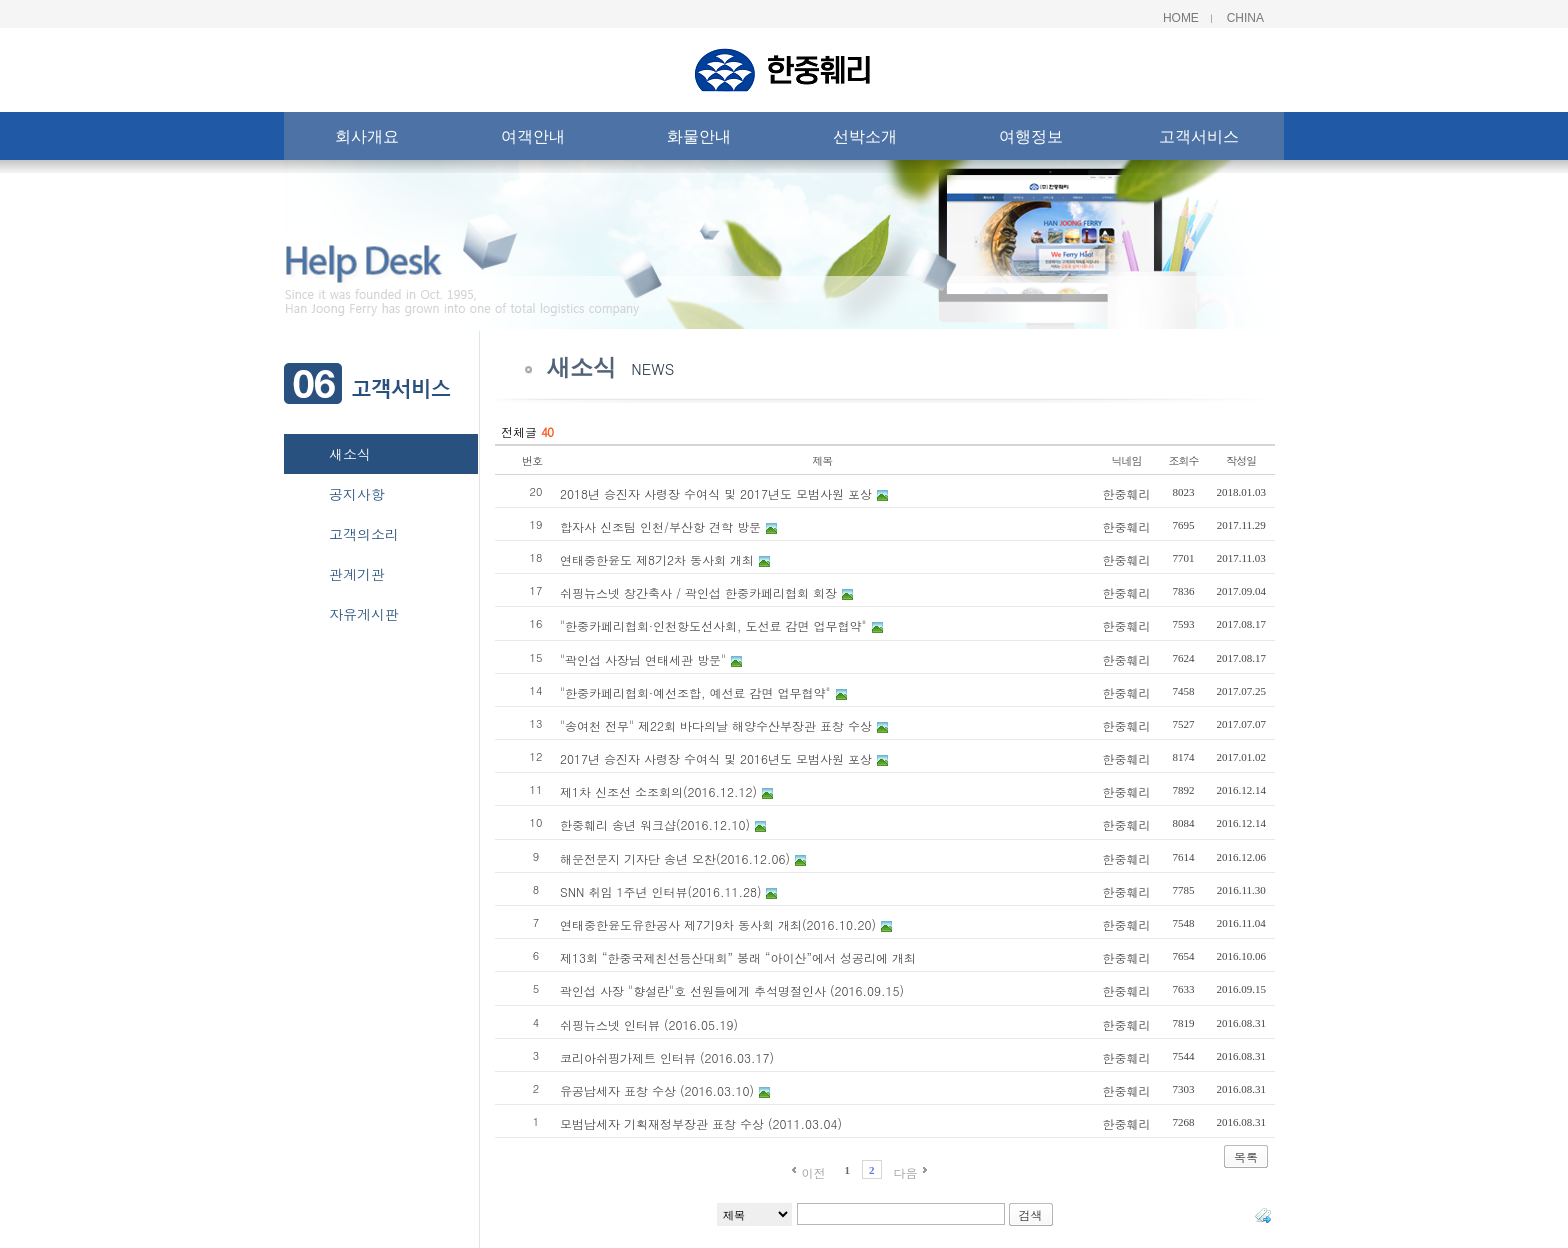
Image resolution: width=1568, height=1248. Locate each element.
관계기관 (357, 574)
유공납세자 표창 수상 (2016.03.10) (657, 1090)
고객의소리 (364, 534)
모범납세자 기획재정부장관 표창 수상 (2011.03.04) (701, 1123)
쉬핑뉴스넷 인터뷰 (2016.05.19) (649, 1024)
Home (1181, 18)
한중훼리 (1127, 493)
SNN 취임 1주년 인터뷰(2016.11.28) (660, 891)
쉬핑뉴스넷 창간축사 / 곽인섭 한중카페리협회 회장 (698, 592)
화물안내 (699, 140)
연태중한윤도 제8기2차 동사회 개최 (657, 559)
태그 (1263, 1215)
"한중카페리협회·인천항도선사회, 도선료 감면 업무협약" (713, 625)
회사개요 (367, 140)
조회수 (1184, 460)
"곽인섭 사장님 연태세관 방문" (643, 659)
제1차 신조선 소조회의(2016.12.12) (658, 791)
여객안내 (533, 140)
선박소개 (865, 140)
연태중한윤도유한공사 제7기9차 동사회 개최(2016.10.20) (718, 924)
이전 (813, 1172)
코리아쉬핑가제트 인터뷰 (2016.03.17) (667, 1057)
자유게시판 (364, 614)
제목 (822, 460)
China (1245, 18)
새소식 (350, 454)
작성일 (1241, 460)
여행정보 (1031, 140)
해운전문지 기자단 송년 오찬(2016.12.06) (675, 858)
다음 (906, 1172)
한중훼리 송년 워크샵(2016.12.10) (655, 824)
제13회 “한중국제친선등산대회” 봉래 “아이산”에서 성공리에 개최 (738, 957)
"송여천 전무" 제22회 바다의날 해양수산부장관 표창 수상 (716, 725)
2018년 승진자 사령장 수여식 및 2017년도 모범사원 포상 (716, 493)
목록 (1246, 1156)
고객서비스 (1199, 140)
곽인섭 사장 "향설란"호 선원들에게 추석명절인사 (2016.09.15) (732, 990)
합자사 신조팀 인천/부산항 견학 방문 (660, 526)
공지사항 (357, 494)
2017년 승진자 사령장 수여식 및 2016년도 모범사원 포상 (716, 758)
